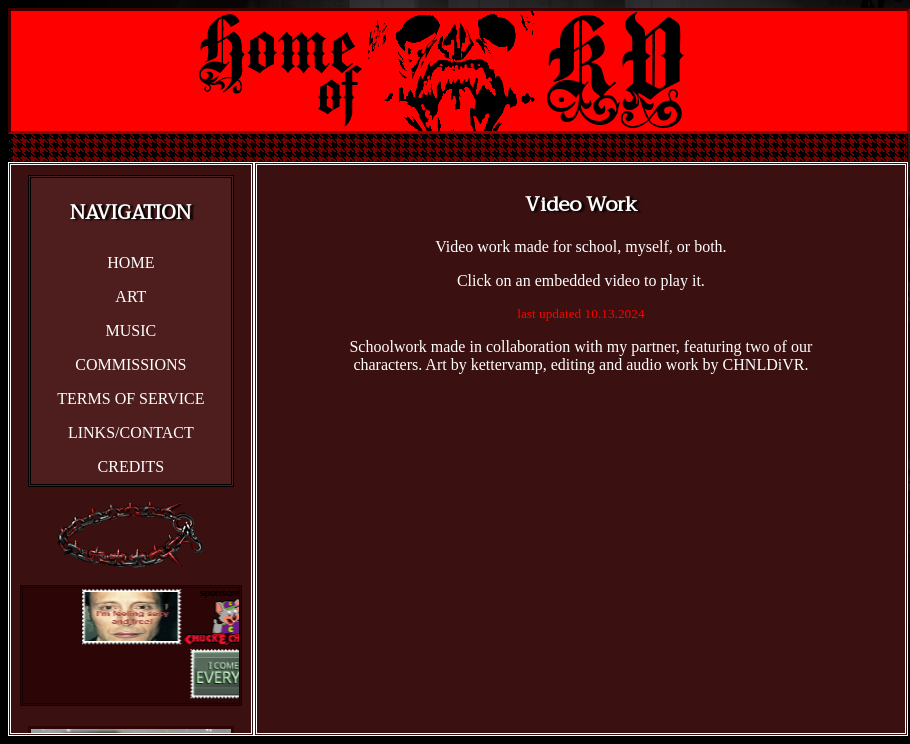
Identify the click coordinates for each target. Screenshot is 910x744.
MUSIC (131, 330)
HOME (130, 262)
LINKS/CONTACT (131, 432)
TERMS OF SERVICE (130, 398)
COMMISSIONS (130, 364)
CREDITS (131, 466)
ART (130, 296)
